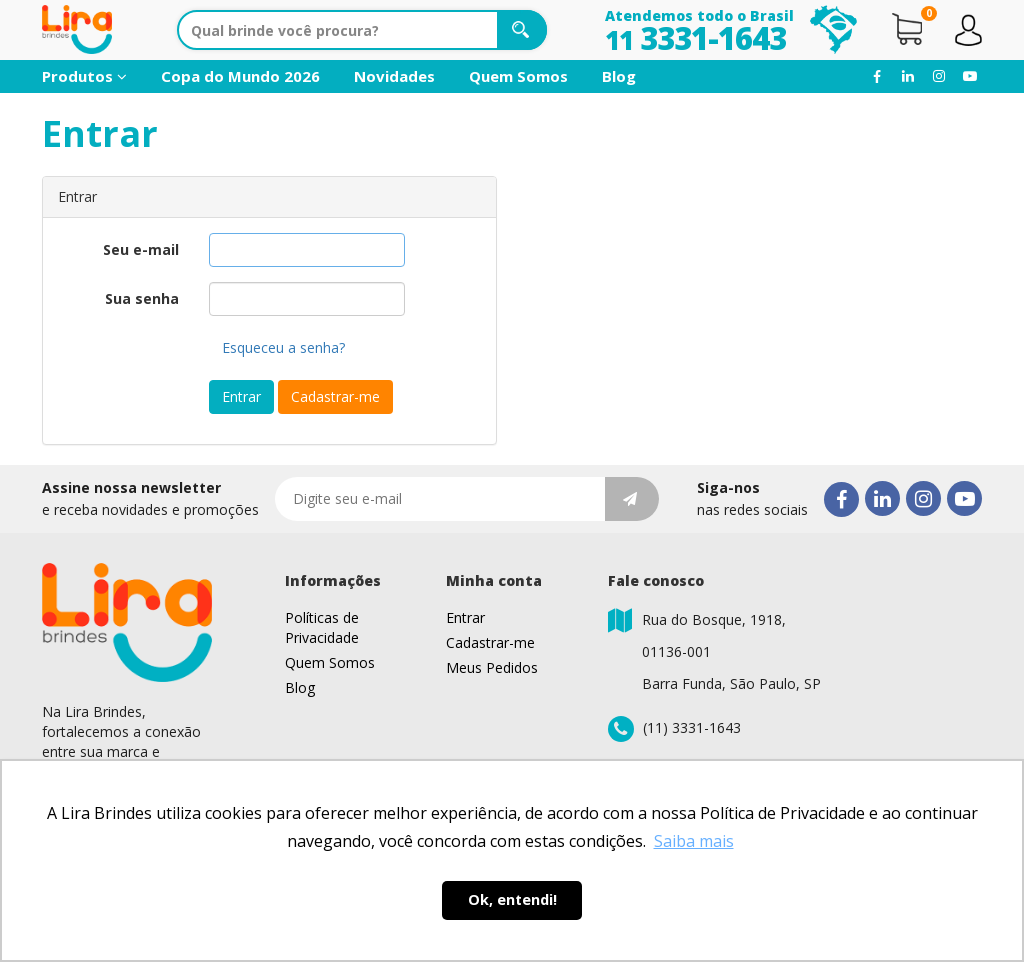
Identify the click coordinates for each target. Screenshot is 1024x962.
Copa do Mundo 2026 (240, 76)
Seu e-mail (141, 249)
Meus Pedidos (492, 667)
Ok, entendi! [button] (512, 899)
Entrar (241, 396)
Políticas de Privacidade (322, 627)
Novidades (394, 76)
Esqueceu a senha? (283, 347)
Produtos (84, 76)
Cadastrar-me (335, 396)
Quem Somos (518, 76)
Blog (619, 76)
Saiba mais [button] (694, 841)
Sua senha (142, 298)
